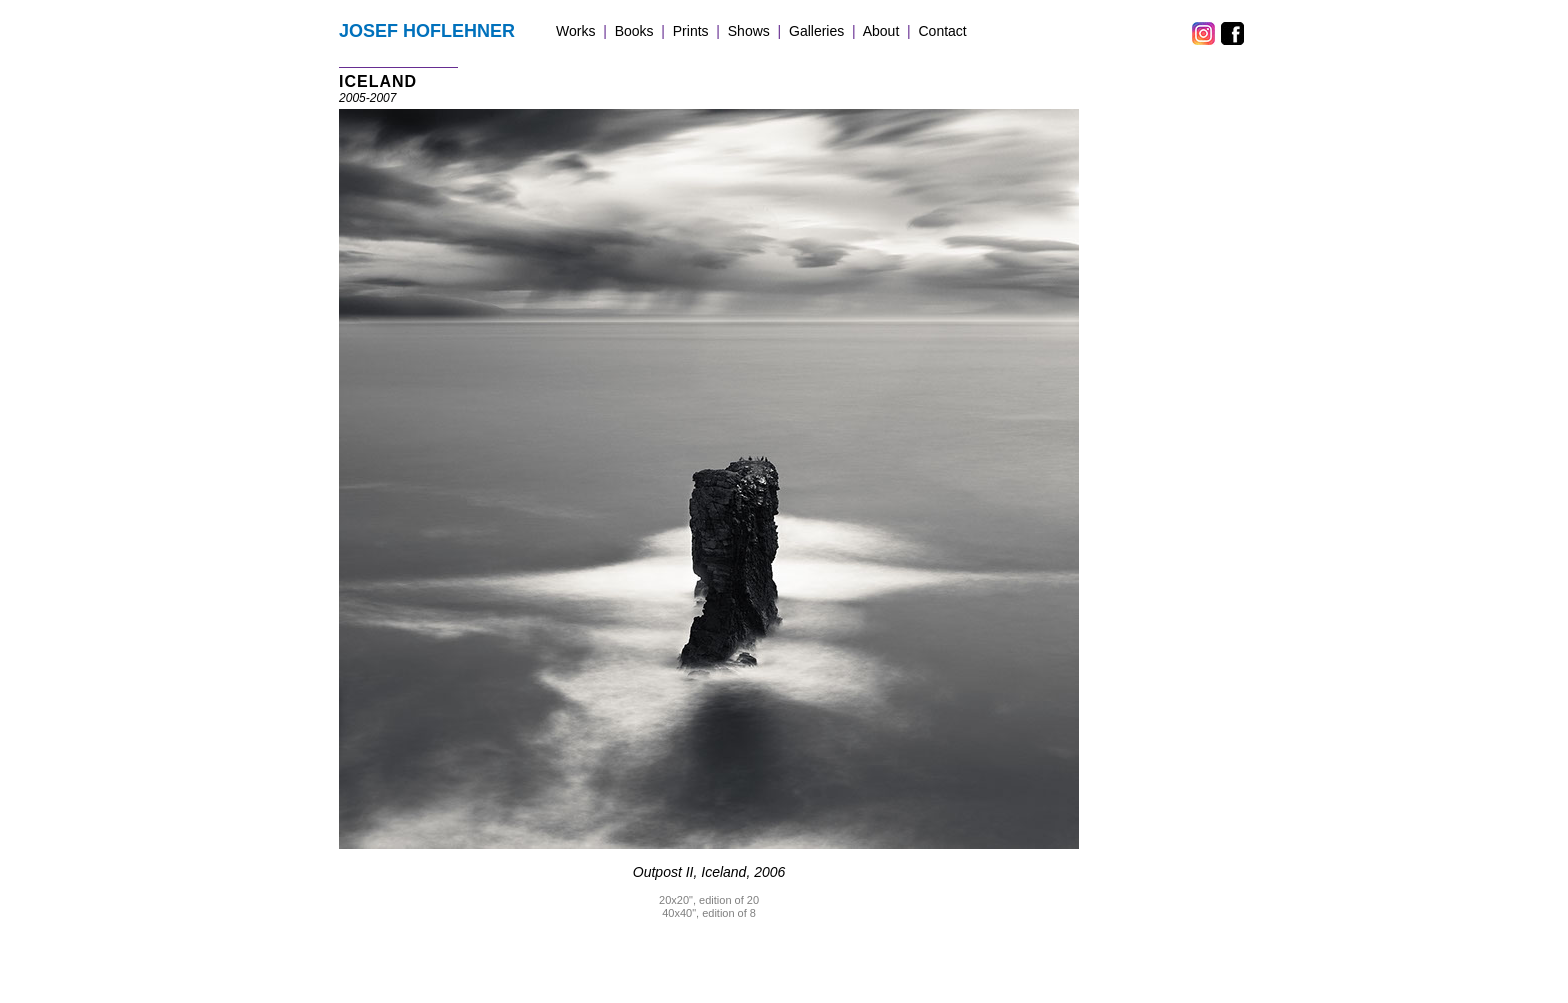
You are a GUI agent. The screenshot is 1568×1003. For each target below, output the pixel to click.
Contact (943, 31)
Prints (691, 31)
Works (575, 31)
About (881, 31)
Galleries (816, 31)
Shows (749, 31)
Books (634, 31)
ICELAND (378, 81)
